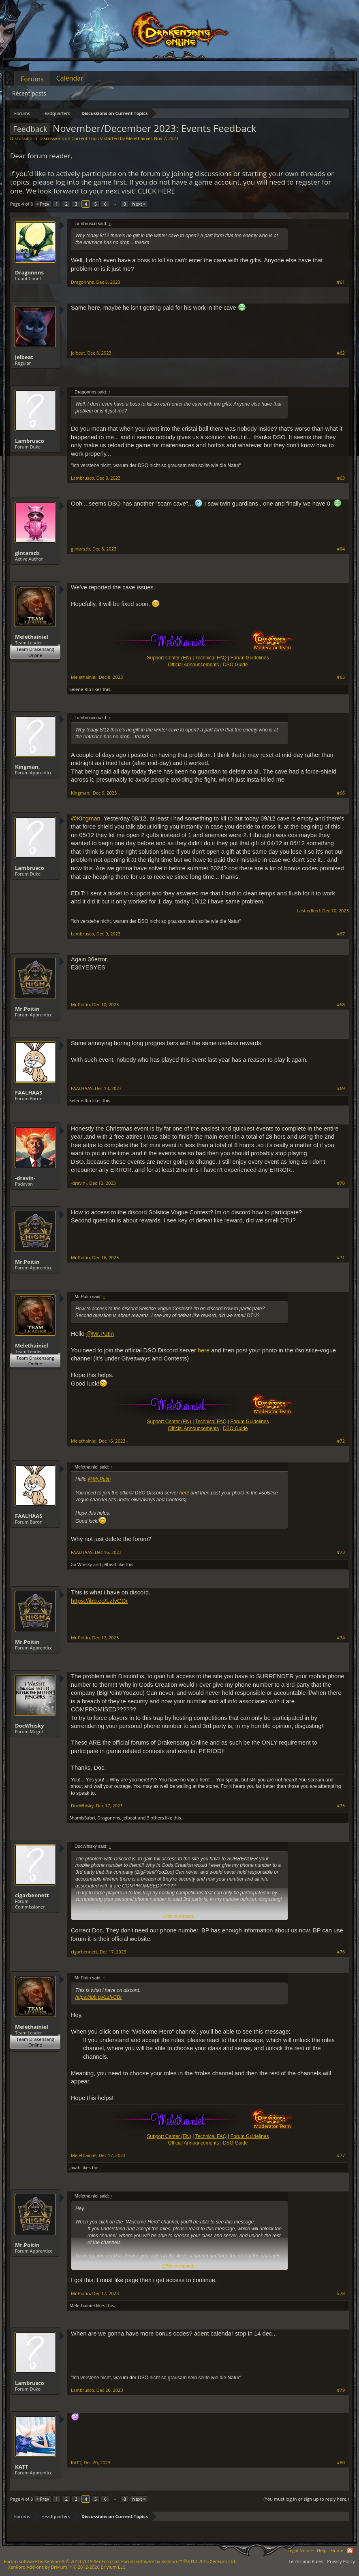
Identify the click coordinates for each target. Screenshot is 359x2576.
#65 (341, 677)
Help (322, 2550)
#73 (341, 1552)
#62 (341, 353)
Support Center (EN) (169, 658)
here (203, 1350)
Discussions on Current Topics (70, 138)
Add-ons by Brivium (67, 2567)
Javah (74, 2167)
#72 (341, 1441)
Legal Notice (300, 2550)
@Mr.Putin (100, 1334)
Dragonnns (29, 272)
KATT (21, 2466)
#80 (341, 2462)
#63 (341, 478)
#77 (341, 2155)
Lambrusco (29, 441)
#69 (341, 1088)
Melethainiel (139, 138)
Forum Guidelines (250, 658)
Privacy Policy (341, 2561)
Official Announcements (193, 664)
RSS (350, 2550)
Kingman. (27, 766)
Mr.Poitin (27, 1008)
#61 (341, 282)
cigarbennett (32, 1895)
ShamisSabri (82, 1818)
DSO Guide (235, 664)
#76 (341, 1952)
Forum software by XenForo (62, 2561)
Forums (32, 78)
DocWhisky (80, 1564)
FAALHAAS (28, 1092)
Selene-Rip (80, 689)
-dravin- (25, 1178)
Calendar (69, 78)
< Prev (42, 204)
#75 (341, 1806)
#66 (341, 793)
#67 (341, 934)
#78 (341, 2293)
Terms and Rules (305, 2561)
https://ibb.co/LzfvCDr (99, 1601)
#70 (341, 1183)
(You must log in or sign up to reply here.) (306, 2499)
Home (337, 2550)
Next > (138, 204)
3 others (155, 1818)
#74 (341, 1638)
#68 (341, 1004)
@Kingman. (86, 818)
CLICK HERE (156, 191)
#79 (341, 2390)
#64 (341, 549)
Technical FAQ (211, 658)
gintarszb (27, 553)
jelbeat (24, 357)
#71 (341, 1257)
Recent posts (29, 93)
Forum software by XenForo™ (178, 2561)
